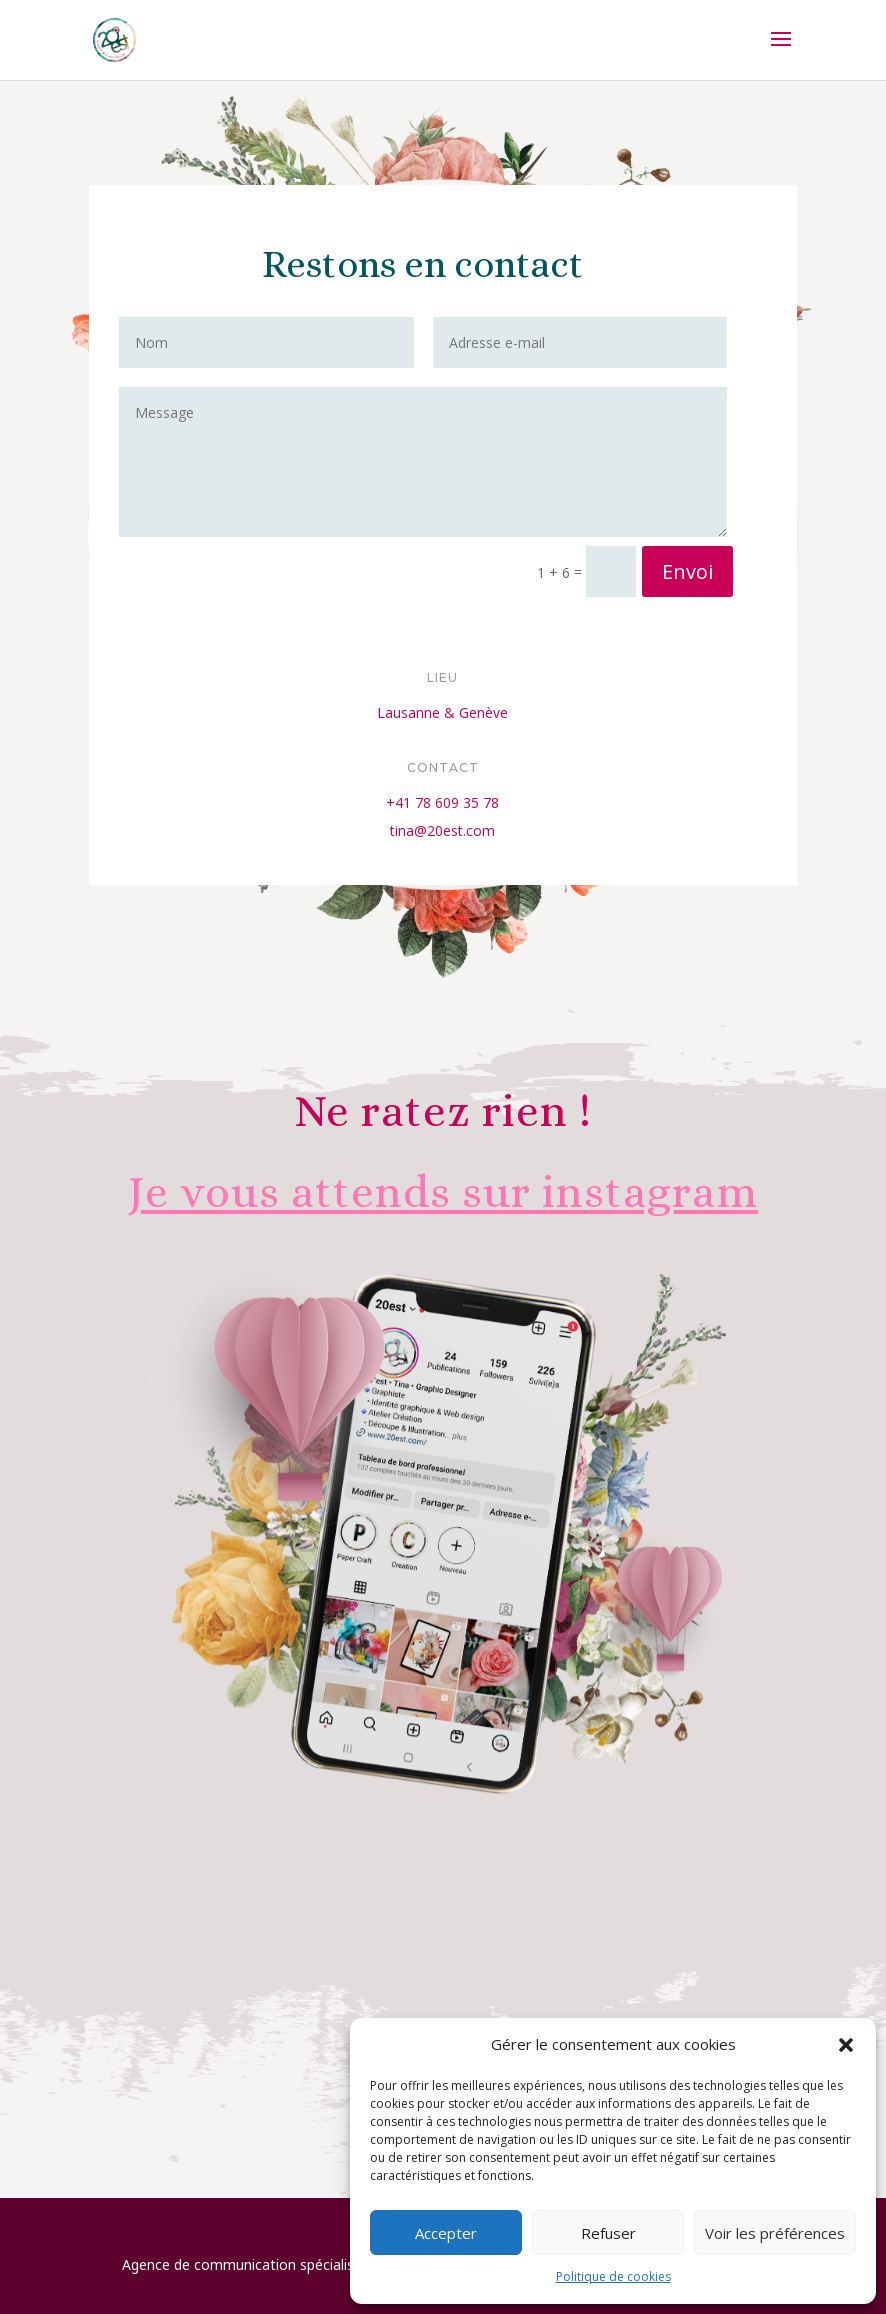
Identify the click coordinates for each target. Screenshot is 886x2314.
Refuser (608, 2233)
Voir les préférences (775, 2233)
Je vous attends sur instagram (443, 1192)
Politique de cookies (613, 2276)
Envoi (665, 556)
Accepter (446, 2233)
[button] (846, 2045)
